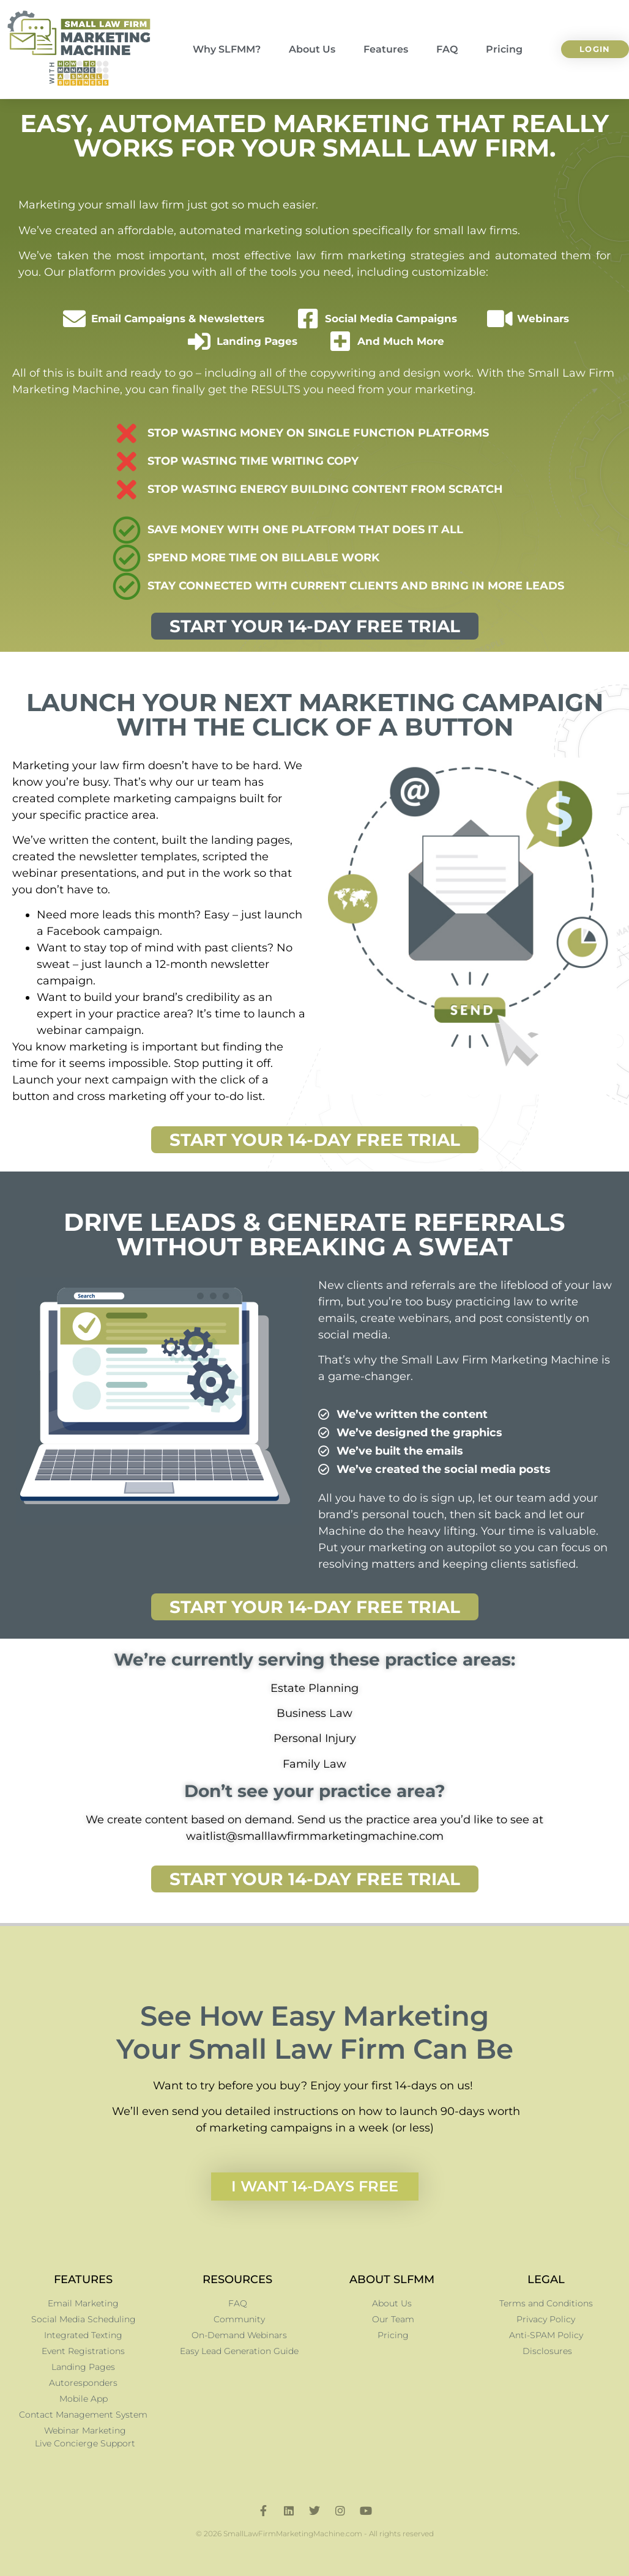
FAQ (447, 49)
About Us (312, 49)
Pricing (504, 49)
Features (385, 49)
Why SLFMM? (227, 49)
